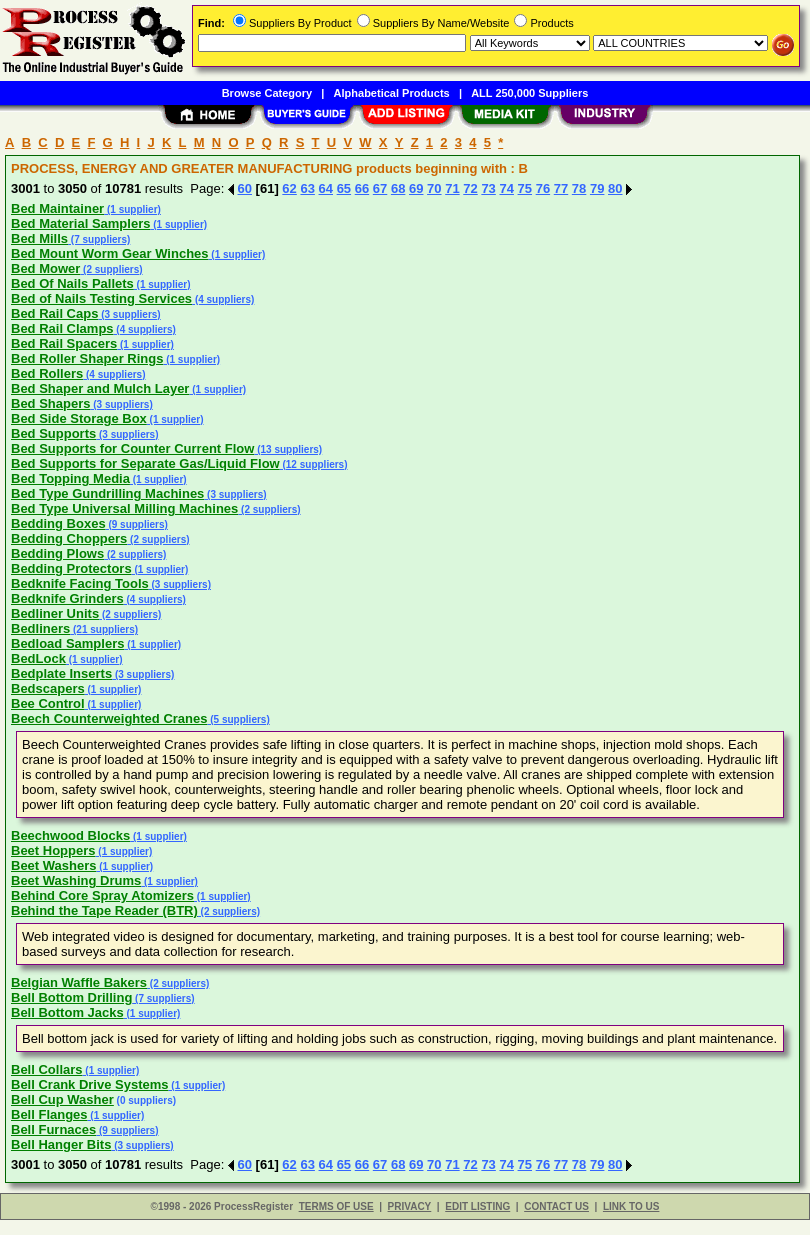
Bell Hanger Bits (61, 1144)
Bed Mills (39, 238)
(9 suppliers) (137, 524)
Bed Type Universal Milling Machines (124, 508)
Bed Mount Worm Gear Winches (110, 253)
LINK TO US (631, 1206)
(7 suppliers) (99, 239)
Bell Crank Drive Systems (90, 1084)
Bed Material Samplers (80, 223)
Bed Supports (53, 433)
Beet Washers (54, 865)
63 (307, 188)
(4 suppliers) (223, 299)
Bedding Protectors (71, 568)
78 (579, 188)
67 (380, 188)
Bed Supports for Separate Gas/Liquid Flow (145, 463)
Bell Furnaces (53, 1129)
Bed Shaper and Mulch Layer (100, 388)
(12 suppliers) (314, 464)
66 (362, 188)
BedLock (38, 658)
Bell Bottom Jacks (67, 1012)
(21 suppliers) (104, 629)
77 (561, 188)
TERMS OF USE (336, 1206)
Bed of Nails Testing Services (101, 298)
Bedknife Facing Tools (80, 583)
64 (326, 188)
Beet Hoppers (53, 850)
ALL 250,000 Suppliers (529, 93)
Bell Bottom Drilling (71, 997)
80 (615, 188)
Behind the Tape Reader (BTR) (104, 910)
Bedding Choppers (69, 538)
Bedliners (40, 628)
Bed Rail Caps (54, 313)
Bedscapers (48, 688)
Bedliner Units (55, 613)
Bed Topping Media (70, 478)
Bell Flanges (49, 1114)
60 (245, 188)
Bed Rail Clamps (62, 328)
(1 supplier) (132, 209)
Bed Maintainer (57, 208)
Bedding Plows (57, 553)
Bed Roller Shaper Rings (87, 358)
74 (506, 188)
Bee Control (48, 703)
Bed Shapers (50, 403)
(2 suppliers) (111, 269)
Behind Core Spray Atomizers (102, 895)
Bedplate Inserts (61, 673)
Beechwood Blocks (70, 835)
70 (434, 188)
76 (543, 188)
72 (470, 188)
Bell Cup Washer (62, 1099)
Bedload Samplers (67, 643)
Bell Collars (47, 1069)
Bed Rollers (47, 373)
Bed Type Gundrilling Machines (107, 493)
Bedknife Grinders (67, 598)
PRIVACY (410, 1206)
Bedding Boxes (58, 523)
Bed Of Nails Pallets (72, 283)
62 (289, 188)
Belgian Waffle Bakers (79, 982)
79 (597, 188)
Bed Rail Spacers (64, 343)
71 (452, 188)
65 (344, 188)
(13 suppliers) (288, 449)
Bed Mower (45, 268)
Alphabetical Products (392, 93)
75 (525, 188)
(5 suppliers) (239, 719)
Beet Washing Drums (76, 880)
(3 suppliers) (129, 314)
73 (488, 188)
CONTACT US (556, 1206)
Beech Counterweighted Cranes (109, 718)
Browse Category (267, 93)
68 (398, 188)
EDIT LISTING (477, 1206)
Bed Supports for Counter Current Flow (132, 448)
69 (416, 188)
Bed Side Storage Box (79, 418)
